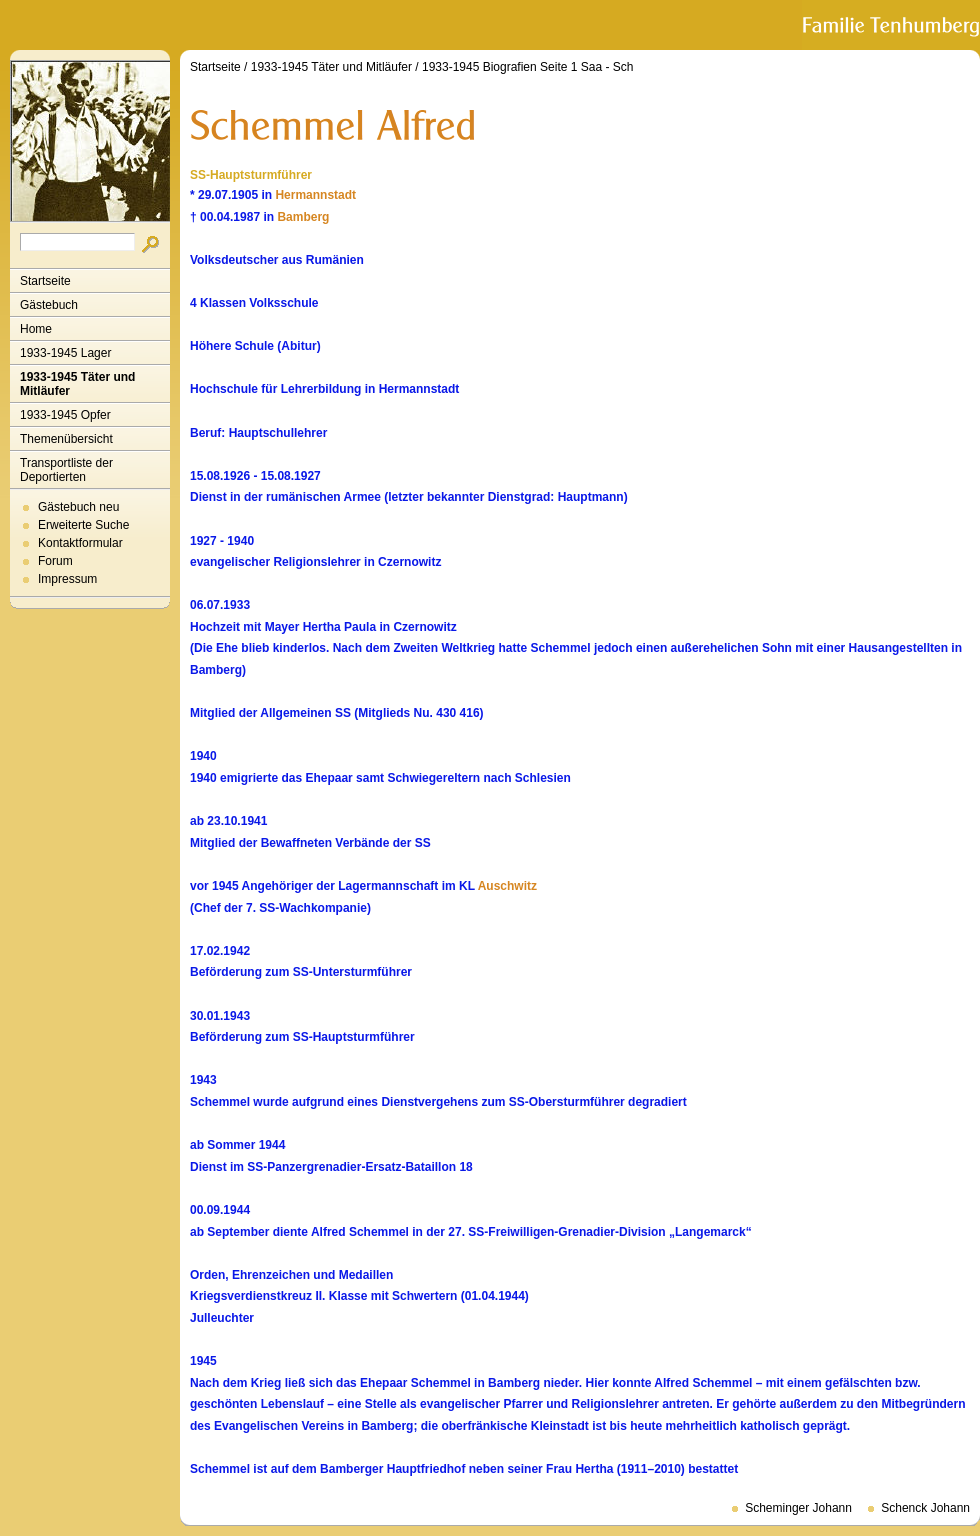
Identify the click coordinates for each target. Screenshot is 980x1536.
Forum (55, 561)
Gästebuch (49, 305)
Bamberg (303, 217)
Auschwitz (507, 886)
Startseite (45, 281)
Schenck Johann (925, 1508)
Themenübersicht (66, 439)
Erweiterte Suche (83, 525)
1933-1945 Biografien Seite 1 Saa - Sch (527, 67)
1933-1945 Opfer (65, 415)
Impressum (67, 579)
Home (36, 329)
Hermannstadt (315, 195)
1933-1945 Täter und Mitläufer (77, 384)
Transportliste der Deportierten (66, 470)
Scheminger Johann (798, 1508)
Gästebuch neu (78, 507)
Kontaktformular (80, 543)
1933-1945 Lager (65, 353)
